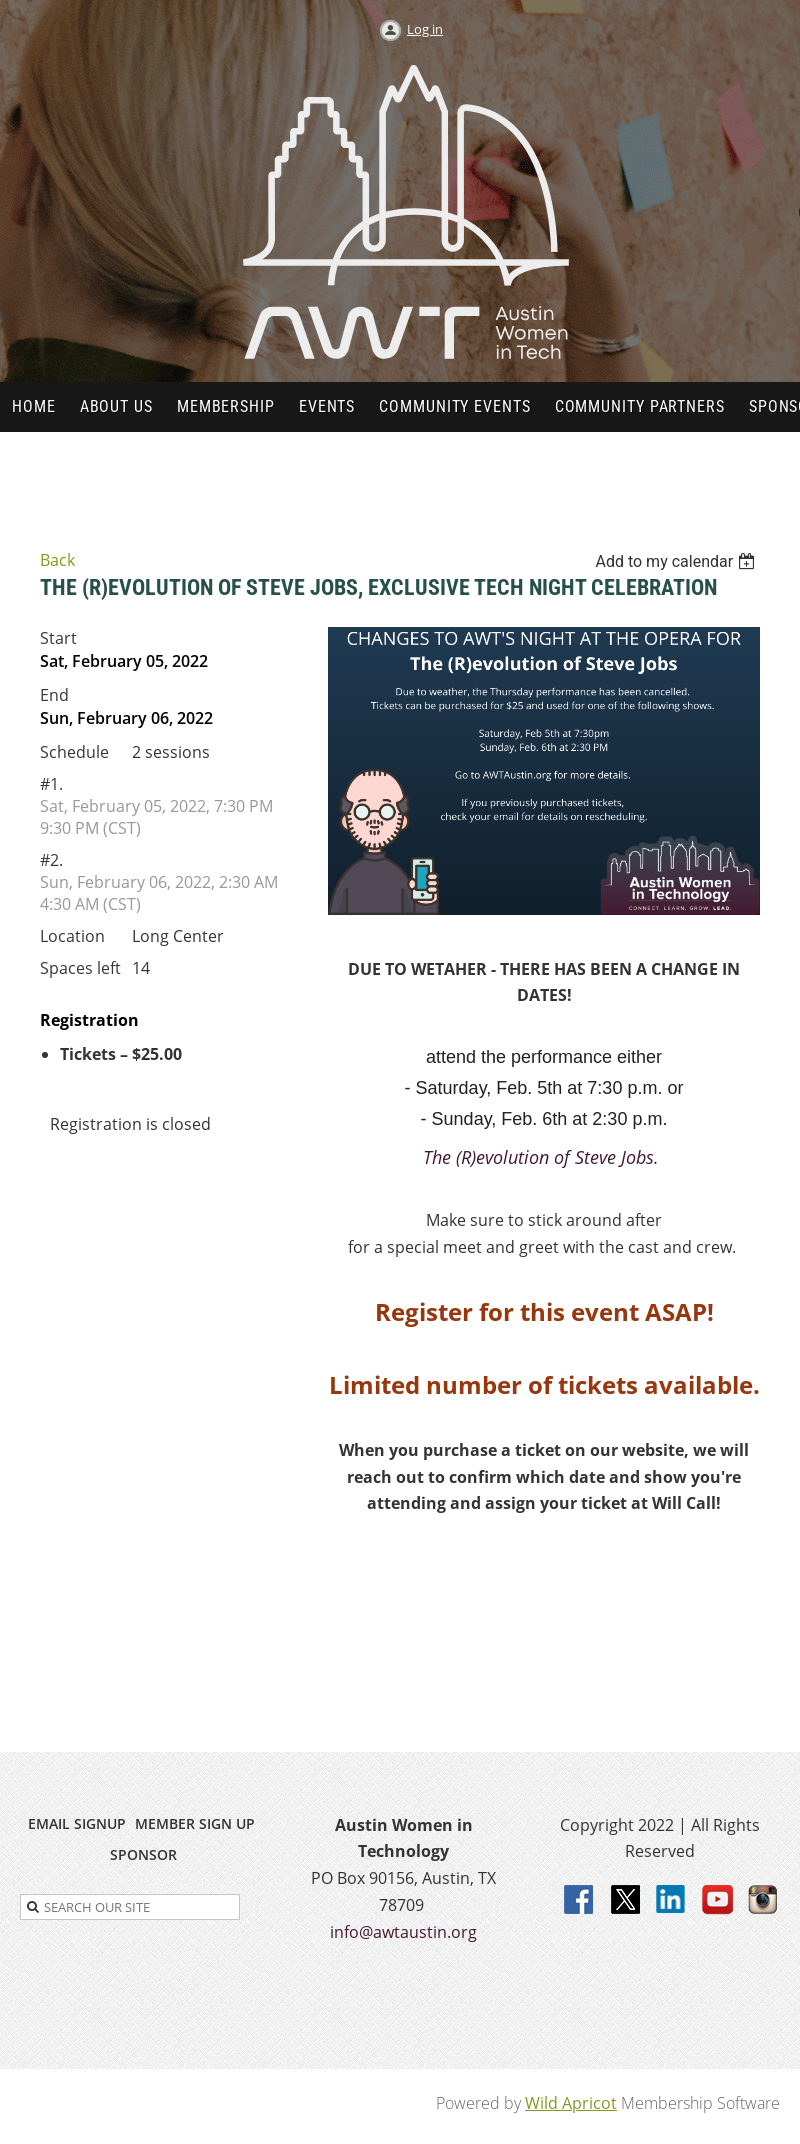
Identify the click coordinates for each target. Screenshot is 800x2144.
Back (57, 560)
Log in (425, 29)
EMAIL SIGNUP (77, 1823)
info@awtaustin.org (403, 1932)
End (54, 695)
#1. (51, 784)
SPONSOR (143, 1854)
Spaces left (80, 968)
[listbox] (677, 561)
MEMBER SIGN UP (195, 1823)
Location (72, 936)
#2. (51, 860)
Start (58, 638)
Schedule (74, 752)
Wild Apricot (571, 2103)
